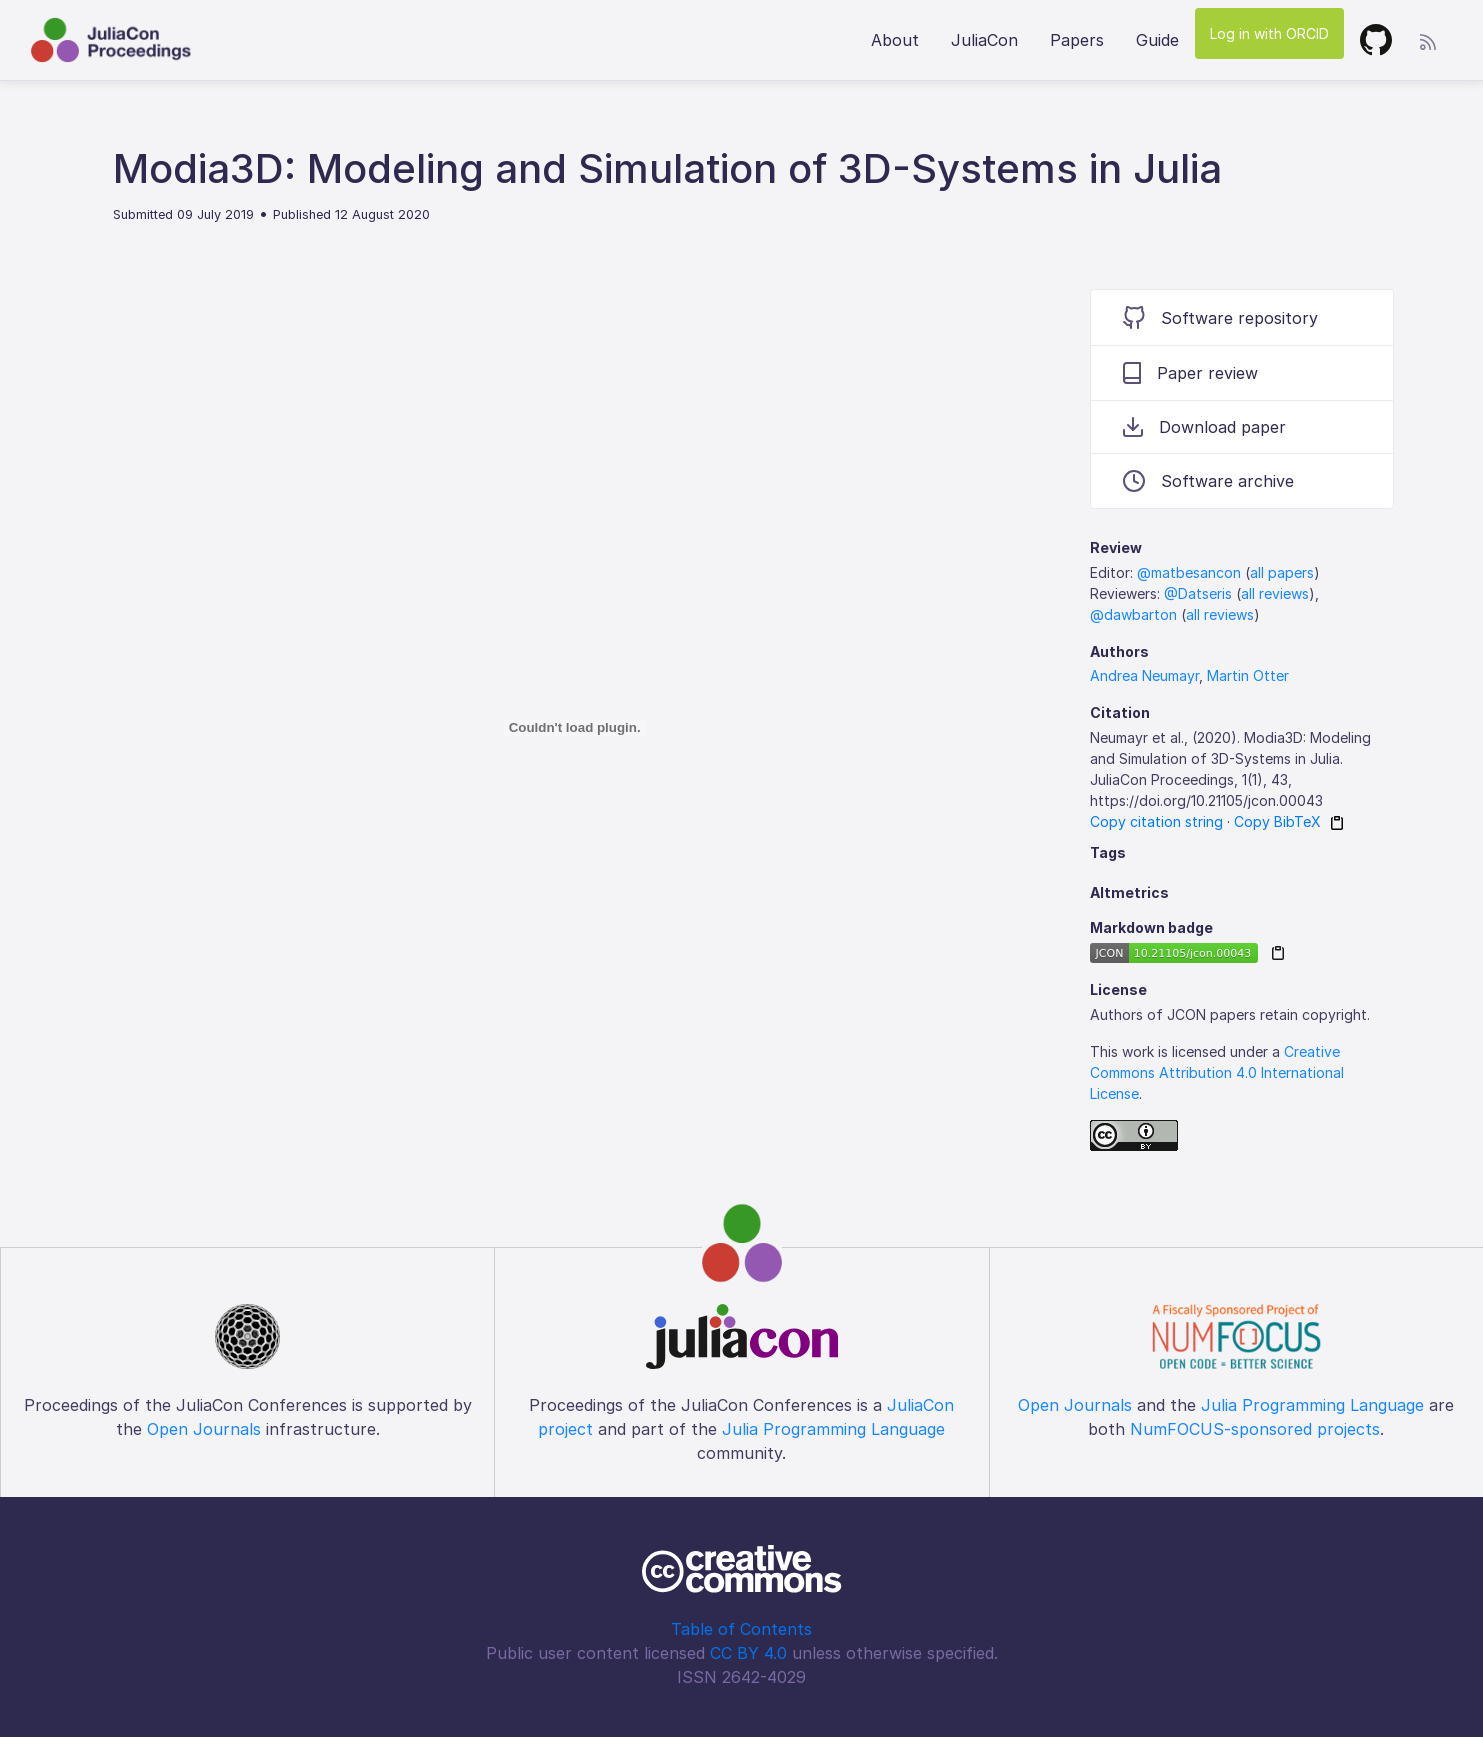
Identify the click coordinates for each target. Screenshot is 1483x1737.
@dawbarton (1133, 614)
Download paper (1204, 427)
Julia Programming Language (833, 1429)
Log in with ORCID (1269, 33)
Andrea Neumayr (1144, 675)
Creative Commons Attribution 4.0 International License (1217, 1072)
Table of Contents (741, 1629)
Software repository (1220, 317)
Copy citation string (1156, 821)
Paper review (1190, 373)
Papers (1077, 40)
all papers (1282, 572)
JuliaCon (984, 40)
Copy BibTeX (1277, 821)
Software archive (1208, 481)
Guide (1157, 40)
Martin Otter (1248, 675)
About (895, 40)
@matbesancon (1189, 572)
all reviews (1275, 593)
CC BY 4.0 (748, 1653)
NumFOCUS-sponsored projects (1255, 1429)
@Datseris (1198, 593)
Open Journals (204, 1429)
